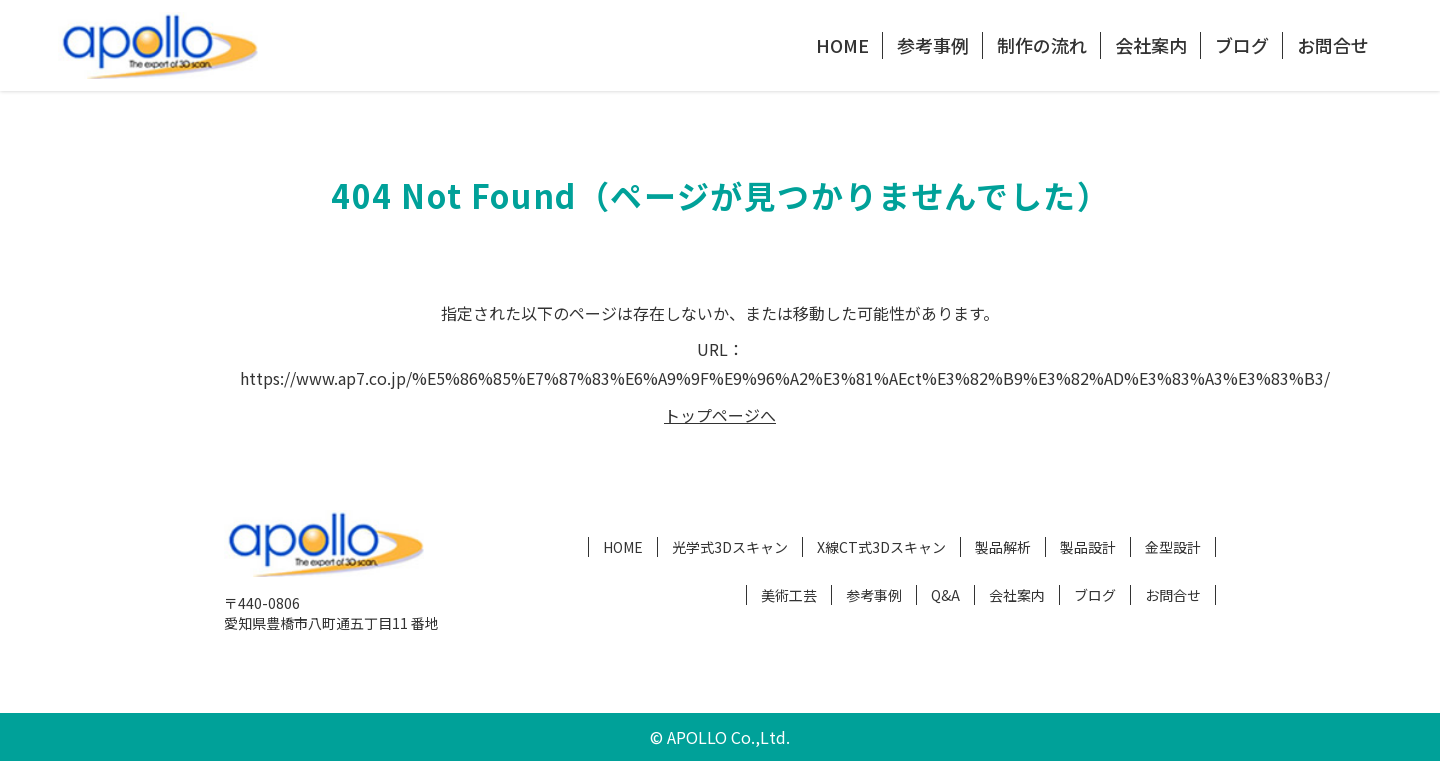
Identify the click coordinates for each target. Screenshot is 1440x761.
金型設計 (1173, 547)
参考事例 (933, 45)
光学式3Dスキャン (730, 547)
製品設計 (1088, 547)
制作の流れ (1042, 45)
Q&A (945, 595)
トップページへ (720, 415)
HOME (842, 45)
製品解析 (1003, 547)
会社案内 (1151, 45)
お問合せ (1333, 45)
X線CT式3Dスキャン (881, 547)
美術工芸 (789, 595)
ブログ (1242, 45)
